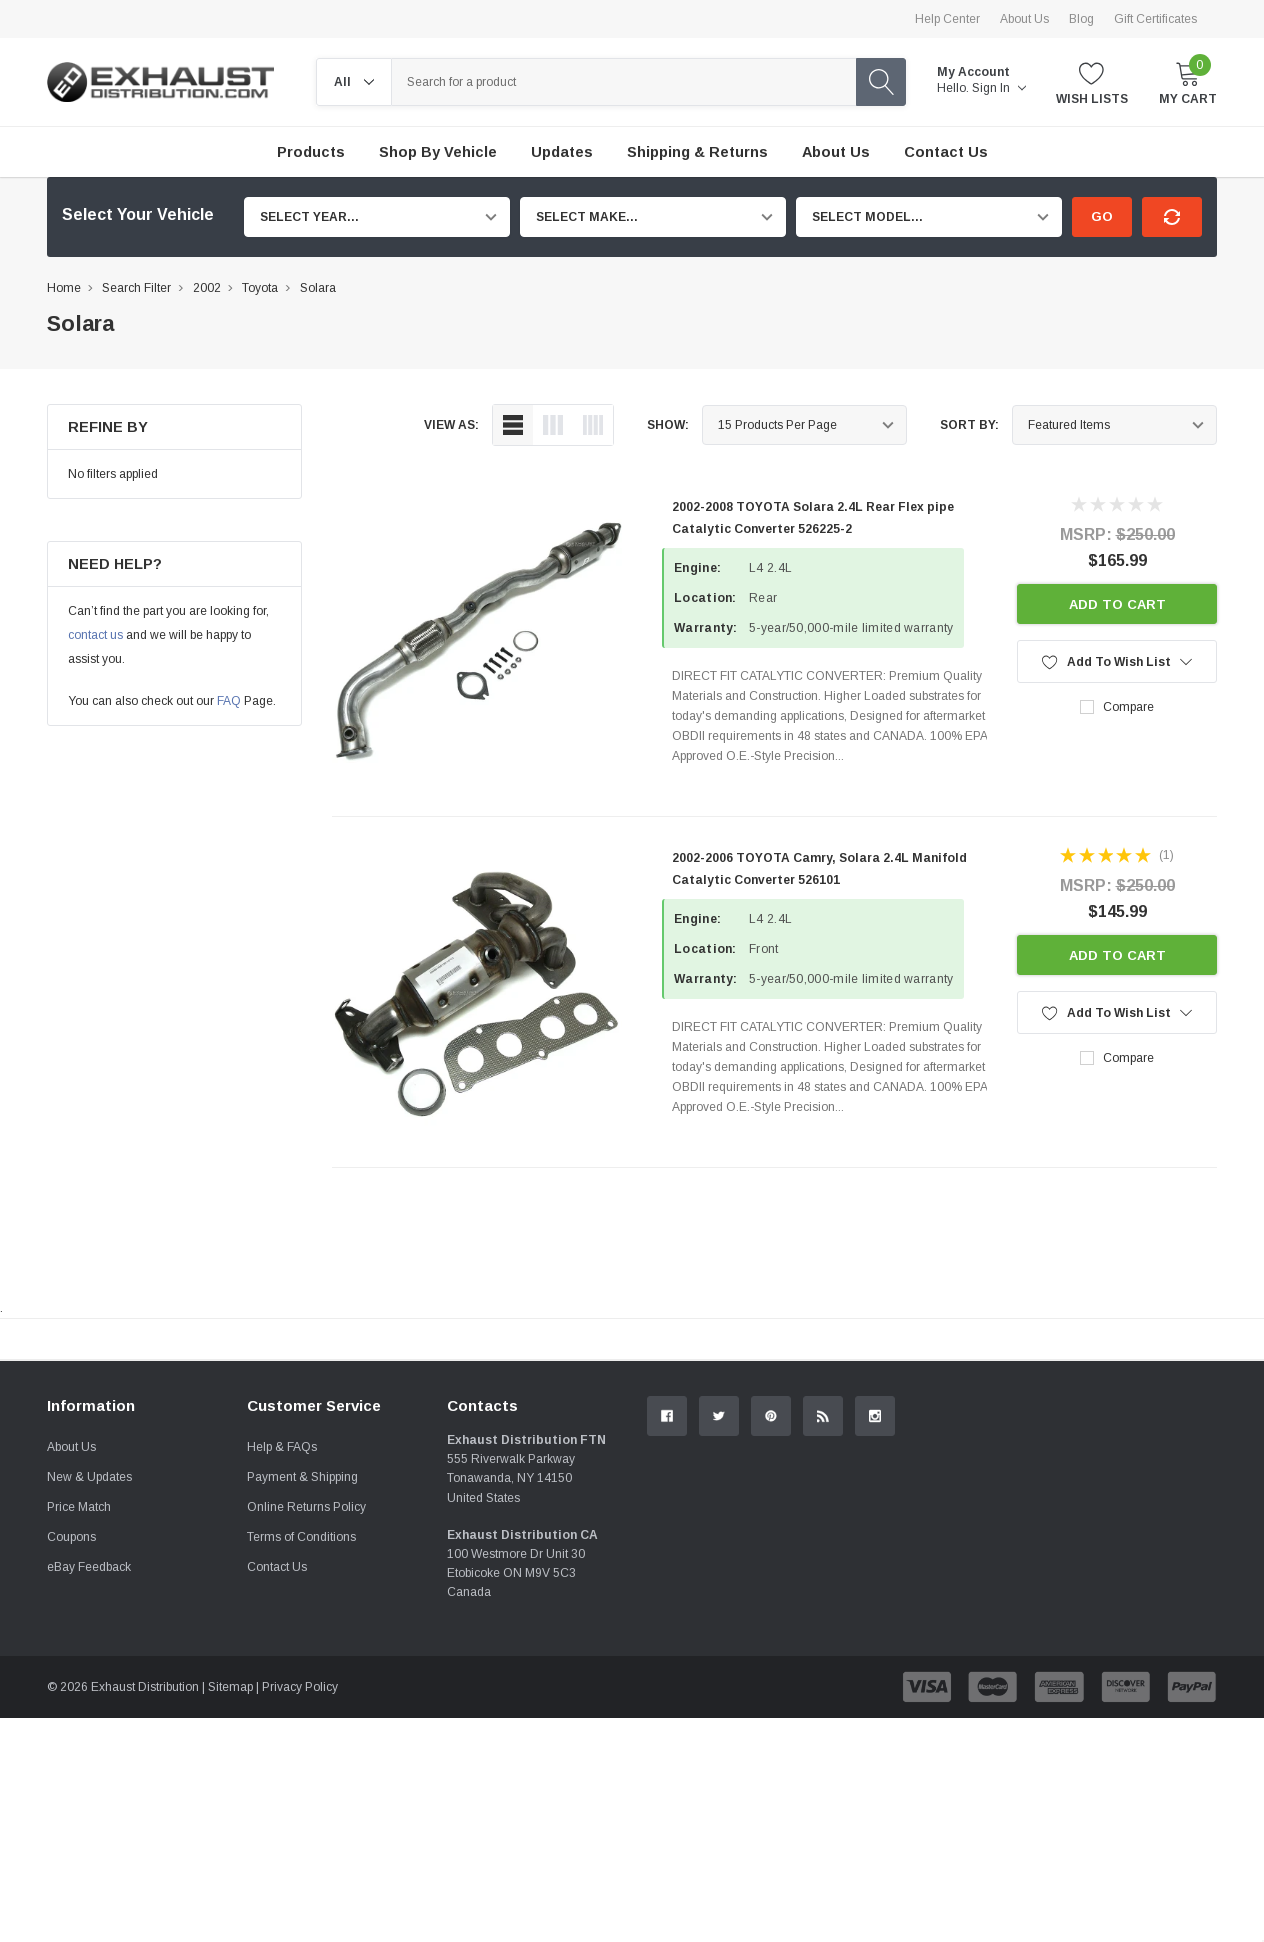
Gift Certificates (1155, 19)
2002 (207, 288)
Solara (318, 288)
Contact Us (277, 1791)
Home (64, 288)
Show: (668, 425)
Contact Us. (1141, 1504)
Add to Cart (1117, 604)
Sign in (999, 88)
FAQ (229, 701)
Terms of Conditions (301, 1761)
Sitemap (230, 1911)
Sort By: (969, 425)
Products (311, 152)
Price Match (79, 1731)
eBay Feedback (89, 1791)
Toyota (260, 288)
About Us (1024, 19)
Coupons (71, 1761)
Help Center (947, 19)
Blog (1081, 19)
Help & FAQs (282, 1671)
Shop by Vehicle (438, 152)
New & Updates (89, 1701)
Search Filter (136, 288)
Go (1102, 216)
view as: (451, 425)
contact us (95, 635)
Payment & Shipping (302, 1701)
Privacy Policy (300, 1911)
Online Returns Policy (306, 1731)
